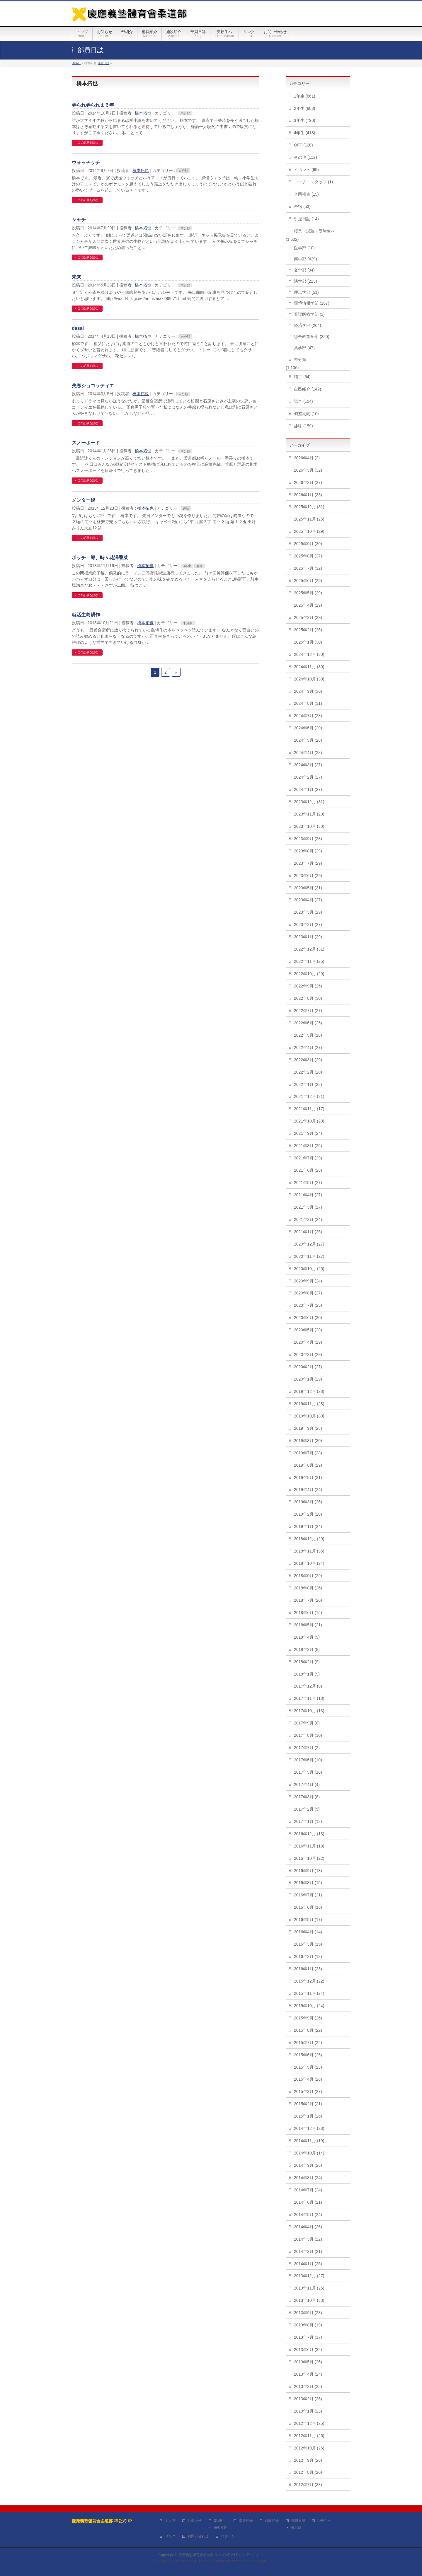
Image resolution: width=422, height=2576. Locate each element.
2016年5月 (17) (308, 1919)
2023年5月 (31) (308, 888)
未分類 (185, 113)
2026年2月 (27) (308, 482)
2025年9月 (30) (308, 543)
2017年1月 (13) (308, 1821)
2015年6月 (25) (308, 2055)
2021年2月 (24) (308, 1219)
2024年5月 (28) (308, 740)
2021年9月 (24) (308, 1133)
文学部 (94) (304, 270)
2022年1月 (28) (308, 1084)
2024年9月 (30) (308, 691)
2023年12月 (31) (309, 801)
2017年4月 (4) (307, 1784)
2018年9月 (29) (308, 1575)
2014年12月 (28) (309, 2128)
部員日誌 (298, 2521)
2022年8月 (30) (308, 998)
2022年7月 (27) (308, 1010)
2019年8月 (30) (308, 1440)
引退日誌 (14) (306, 218)
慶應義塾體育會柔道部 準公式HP (204, 2555)
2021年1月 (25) (308, 1231)
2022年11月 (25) (309, 961)
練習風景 (220, 2527)
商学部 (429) (305, 259)
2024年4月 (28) (308, 752)
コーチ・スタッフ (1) (313, 182)
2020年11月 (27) (309, 1256)
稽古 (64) (302, 376)
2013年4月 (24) (308, 2374)
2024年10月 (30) (309, 679)
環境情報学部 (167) (311, 303)
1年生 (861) (304, 96)
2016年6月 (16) (308, 1907)
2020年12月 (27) (309, 1244)
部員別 (296, 2527)
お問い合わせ (198, 2536)
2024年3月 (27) (308, 764)
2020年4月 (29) (308, 1342)
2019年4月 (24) (308, 1489)
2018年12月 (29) (309, 1538)
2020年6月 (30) (308, 1317)
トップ (170, 2521)
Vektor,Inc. (239, 2561)
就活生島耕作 (86, 614)
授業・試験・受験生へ (314, 231)
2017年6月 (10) (308, 1760)
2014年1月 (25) (308, 2263)
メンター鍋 (83, 500)
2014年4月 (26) (308, 2226)
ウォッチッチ (86, 162)
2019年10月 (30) (309, 1416)
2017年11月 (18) (309, 1698)
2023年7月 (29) (308, 863)
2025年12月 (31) (309, 506)
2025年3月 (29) (308, 617)
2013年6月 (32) (308, 2349)
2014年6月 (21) (308, 2202)
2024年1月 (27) (308, 789)
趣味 (186, 508)
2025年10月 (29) (309, 531)
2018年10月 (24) (309, 1563)
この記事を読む (88, 142)
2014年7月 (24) (308, 2190)
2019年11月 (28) (309, 1403)
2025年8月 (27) (308, 556)
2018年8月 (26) (308, 1588)
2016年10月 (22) (309, 1858)
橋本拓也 (143, 113)
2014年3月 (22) (308, 2239)
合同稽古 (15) (306, 194)
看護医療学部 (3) (309, 314)
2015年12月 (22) (309, 1981)
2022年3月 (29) (308, 1059)
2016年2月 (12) (308, 1956)
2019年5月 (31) (308, 1477)
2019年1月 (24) (308, 1526)
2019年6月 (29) (308, 1465)
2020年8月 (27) (308, 1293)
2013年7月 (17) (308, 2337)
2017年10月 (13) (309, 1710)
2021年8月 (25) (308, 1145)
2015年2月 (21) (308, 2103)
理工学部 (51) (306, 292)
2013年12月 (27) (309, 2275)
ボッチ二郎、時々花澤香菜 (100, 557)
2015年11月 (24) (309, 1993)
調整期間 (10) (306, 413)
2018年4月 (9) (307, 1637)
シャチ (79, 219)
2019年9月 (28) (308, 1428)
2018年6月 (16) (308, 1612)
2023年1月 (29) (308, 936)
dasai (78, 328)
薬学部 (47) (304, 347)
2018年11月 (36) (309, 1551)
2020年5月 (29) (308, 1330)
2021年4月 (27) (308, 1195)
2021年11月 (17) (309, 1108)
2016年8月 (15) (308, 1882)
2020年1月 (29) (308, 1379)
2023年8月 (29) (308, 851)
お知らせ (195, 2521)
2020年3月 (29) (308, 1354)
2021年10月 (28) (309, 1121)
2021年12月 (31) (309, 1096)
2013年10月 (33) (309, 2300)
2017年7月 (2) (307, 1747)
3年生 (187, 566)
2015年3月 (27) (308, 2091)
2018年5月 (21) (308, 1625)
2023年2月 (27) (308, 924)
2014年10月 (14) (309, 2153)
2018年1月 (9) (307, 1674)
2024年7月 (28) (308, 715)
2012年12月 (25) (309, 2423)
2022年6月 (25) (308, 1023)
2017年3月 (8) (307, 1796)
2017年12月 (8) (308, 1686)
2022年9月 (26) (308, 986)
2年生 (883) (304, 108)
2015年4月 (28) (308, 2079)
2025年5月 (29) (308, 593)
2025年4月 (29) (308, 605)
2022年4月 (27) (308, 1047)
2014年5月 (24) (308, 2214)
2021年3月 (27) (308, 1207)
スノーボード (86, 442)
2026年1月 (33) (308, 494)
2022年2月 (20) (308, 1072)
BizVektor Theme (211, 2561)
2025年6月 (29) (308, 580)
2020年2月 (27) (308, 1366)
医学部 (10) (304, 247)
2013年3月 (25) (308, 2386)
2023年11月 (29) (309, 814)
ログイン (228, 2536)
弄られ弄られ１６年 (93, 105)
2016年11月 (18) (309, 1846)
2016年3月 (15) (308, 1944)
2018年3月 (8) (307, 1649)
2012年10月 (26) (309, 2448)
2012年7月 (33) (308, 2484)
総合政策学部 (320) (311, 336)
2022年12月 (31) (309, 949)
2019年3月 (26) (308, 1501)
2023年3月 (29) (308, 912)
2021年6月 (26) (308, 1170)
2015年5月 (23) (308, 2067)
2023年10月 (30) (309, 826)
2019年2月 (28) (308, 1514)
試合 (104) (303, 401)
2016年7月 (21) (308, 1895)
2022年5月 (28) (308, 1035)
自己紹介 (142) (307, 389)
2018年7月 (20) (308, 1600)
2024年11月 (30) (309, 666)
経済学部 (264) (307, 325)
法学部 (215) (305, 281)
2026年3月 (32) (308, 470)
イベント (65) (306, 169)
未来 (76, 276)
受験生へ (324, 2521)
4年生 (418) (304, 132)
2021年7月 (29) (308, 1158)
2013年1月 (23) (308, 2411)
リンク (170, 2536)
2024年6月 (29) (308, 728)
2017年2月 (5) (307, 1809)
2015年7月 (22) (308, 2042)
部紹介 (219, 2521)
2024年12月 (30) (309, 654)
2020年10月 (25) (309, 1268)
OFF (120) (303, 145)
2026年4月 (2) (307, 458)
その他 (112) (305, 157)
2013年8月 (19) (308, 2325)
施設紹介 (272, 2521)
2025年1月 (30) (308, 642)
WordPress (184, 2561)
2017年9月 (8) (307, 1723)
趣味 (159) (303, 426)
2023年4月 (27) (308, 900)
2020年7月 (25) (308, 1305)
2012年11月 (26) (309, 2435)
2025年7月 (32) (308, 568)
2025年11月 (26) (309, 519)
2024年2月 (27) (308, 777)
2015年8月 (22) (308, 2030)
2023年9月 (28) (308, 838)
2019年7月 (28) (308, 1453)
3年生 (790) (304, 120)
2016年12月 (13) (309, 1833)
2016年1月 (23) (308, 1968)
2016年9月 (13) (308, 1870)
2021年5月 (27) (308, 1182)
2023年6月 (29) (308, 875)
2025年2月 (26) (308, 629)
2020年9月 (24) (308, 1281)
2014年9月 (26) (308, 2165)
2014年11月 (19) (309, 2140)
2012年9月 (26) (308, 2460)
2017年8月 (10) (308, 1735)
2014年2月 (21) (308, 2251)
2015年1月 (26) (308, 2116)
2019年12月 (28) (309, 1391)
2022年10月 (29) (309, 973)
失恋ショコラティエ (93, 385)
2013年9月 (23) (308, 2312)
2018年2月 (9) (307, 1661)
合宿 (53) (302, 206)
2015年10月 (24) (309, 2005)
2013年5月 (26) (308, 2362)
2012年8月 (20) (308, 2472)
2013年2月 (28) (308, 2398)
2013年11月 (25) (309, 2288)
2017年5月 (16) (308, 1772)
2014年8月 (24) (308, 2177)
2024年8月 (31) (308, 703)
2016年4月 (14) (308, 1932)
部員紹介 (246, 2521)
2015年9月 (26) (308, 2018)
